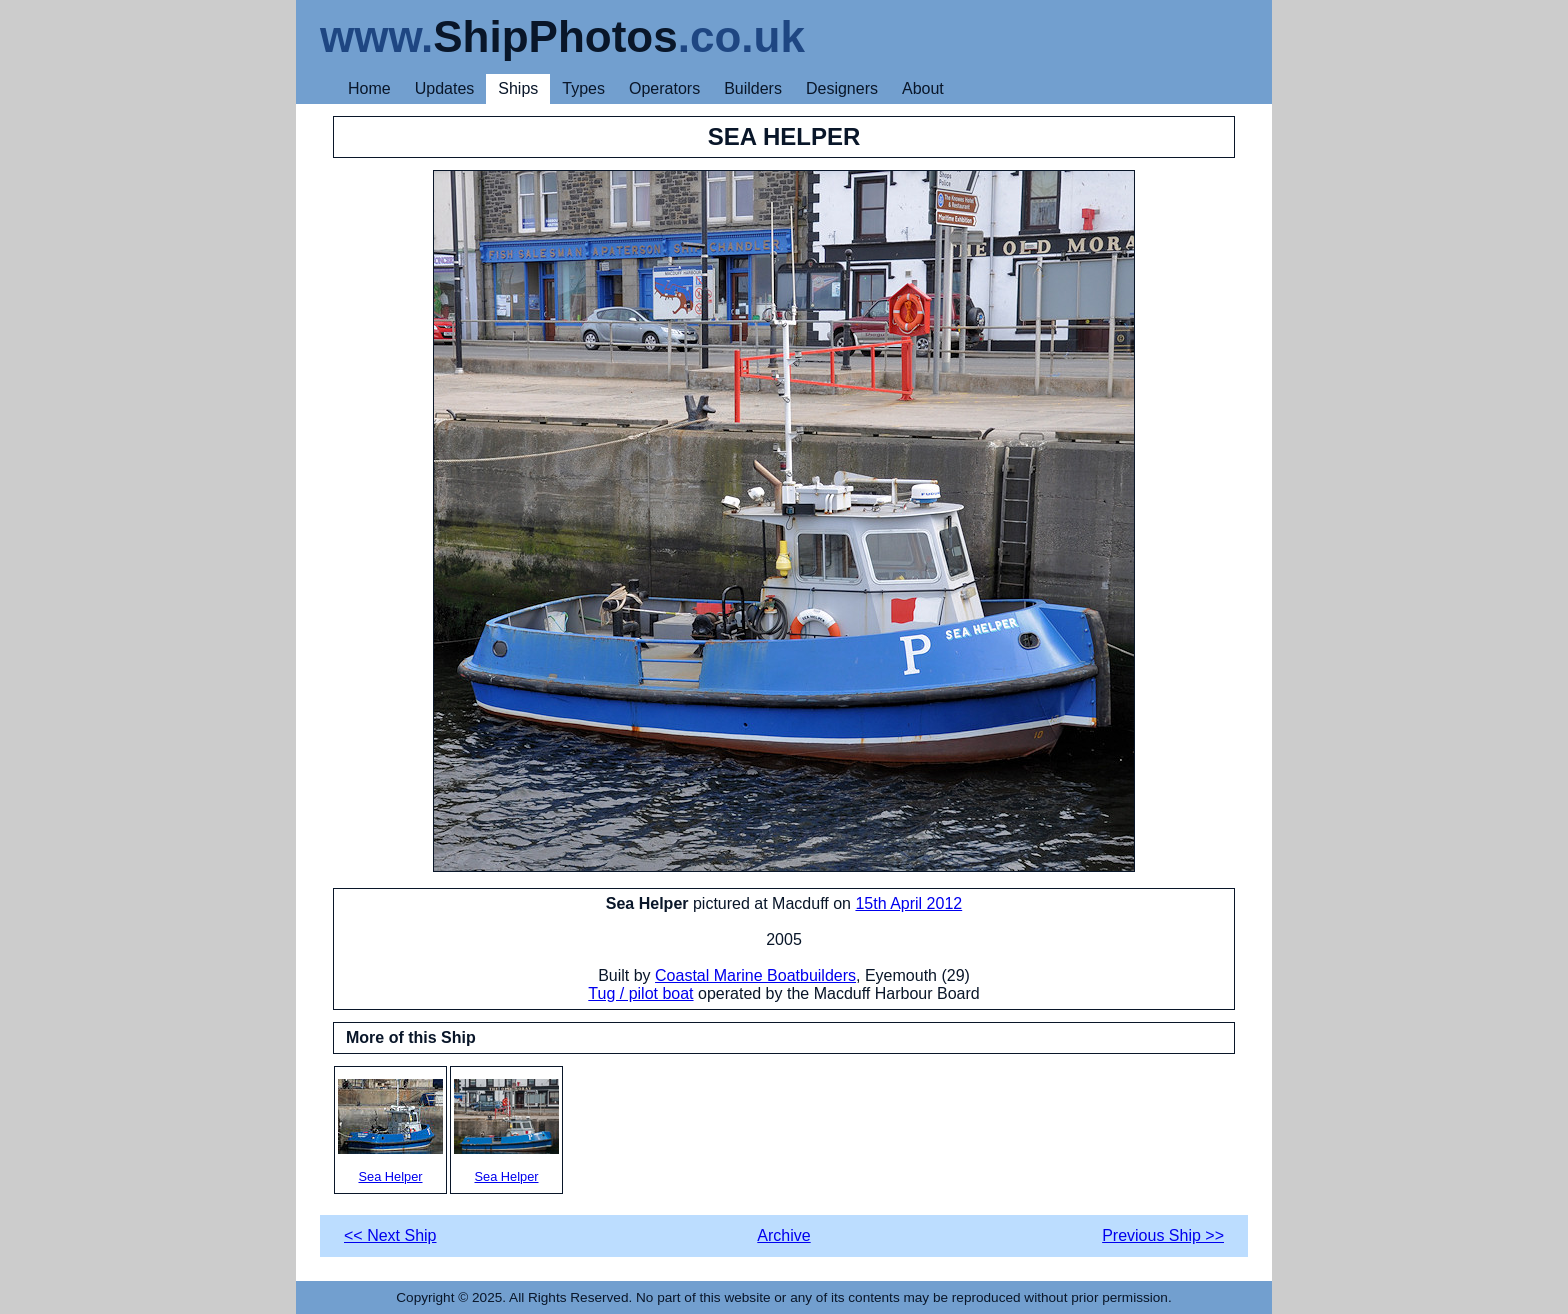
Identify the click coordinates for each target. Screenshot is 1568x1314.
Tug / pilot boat (640, 993)
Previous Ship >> (1163, 1235)
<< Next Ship (390, 1235)
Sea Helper (390, 1131)
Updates (445, 88)
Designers (842, 88)
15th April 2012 (908, 903)
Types (583, 88)
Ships (518, 88)
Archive (783, 1235)
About (923, 88)
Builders (753, 88)
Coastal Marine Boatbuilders (755, 975)
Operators (664, 88)
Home (369, 88)
